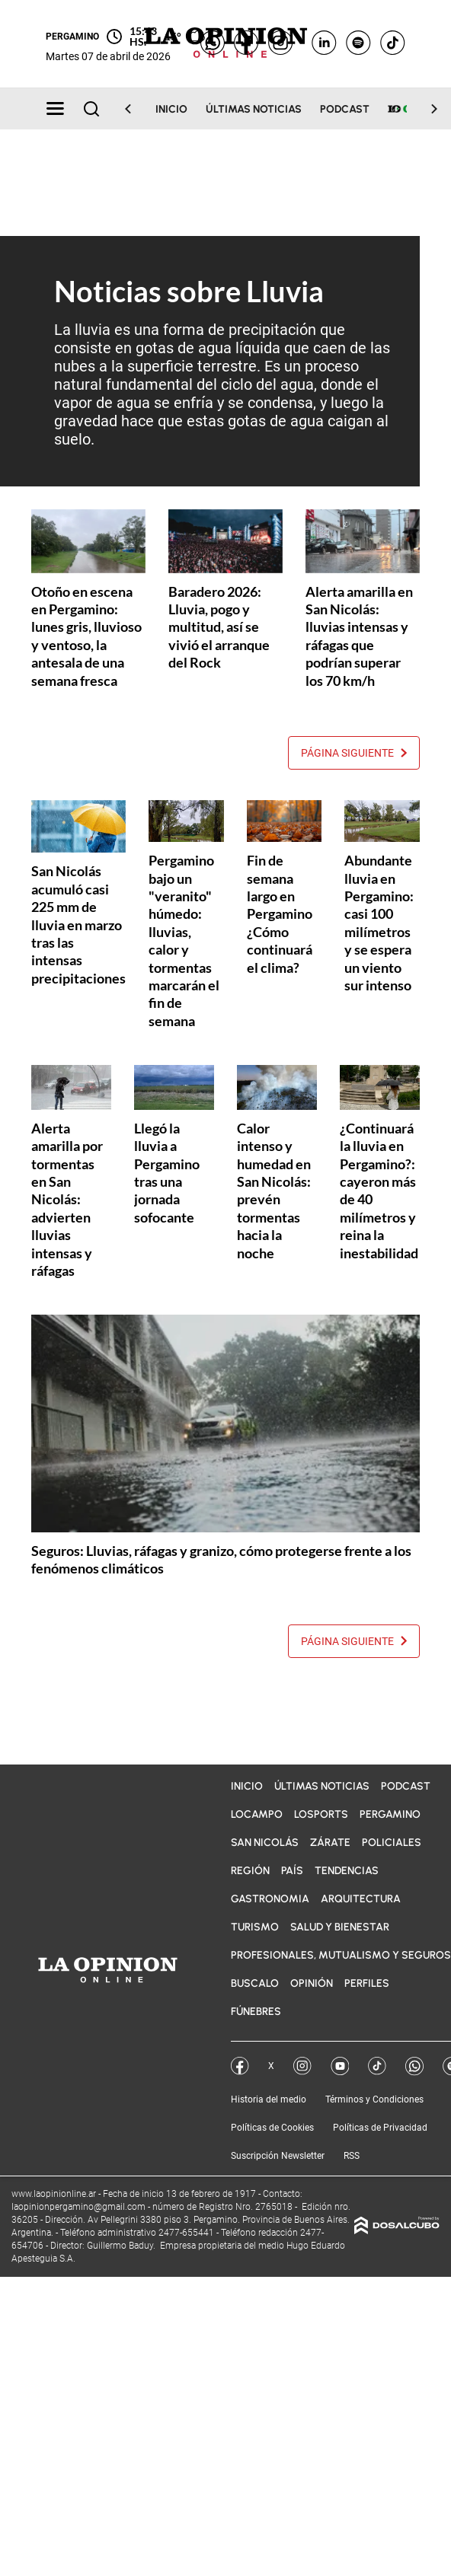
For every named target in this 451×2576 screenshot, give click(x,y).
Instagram (302, 2066)
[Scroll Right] (425, 109)
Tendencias (347, 1870)
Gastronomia (270, 1898)
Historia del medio (268, 2099)
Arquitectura (361, 1898)
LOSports (321, 1814)
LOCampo (257, 1814)
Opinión (311, 1983)
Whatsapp (414, 2066)
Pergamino (390, 1814)
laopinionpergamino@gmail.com (78, 2206)
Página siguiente (354, 753)
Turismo (255, 1927)
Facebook (240, 2066)
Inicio (171, 109)
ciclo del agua (267, 384)
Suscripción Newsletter (278, 2155)
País (292, 1870)
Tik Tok (377, 2066)
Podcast (344, 109)
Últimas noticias (254, 109)
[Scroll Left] (137, 109)
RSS (352, 2155)
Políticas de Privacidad (380, 2127)
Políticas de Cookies (272, 2127)
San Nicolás (265, 1842)
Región (250, 1870)
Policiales (391, 1842)
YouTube (340, 2066)
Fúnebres (256, 2011)
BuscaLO (255, 1983)
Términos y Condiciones (374, 2099)
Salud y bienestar (339, 1927)
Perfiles (366, 1983)
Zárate (330, 1842)
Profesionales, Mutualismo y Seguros (341, 1955)
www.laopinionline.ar (54, 2194)
